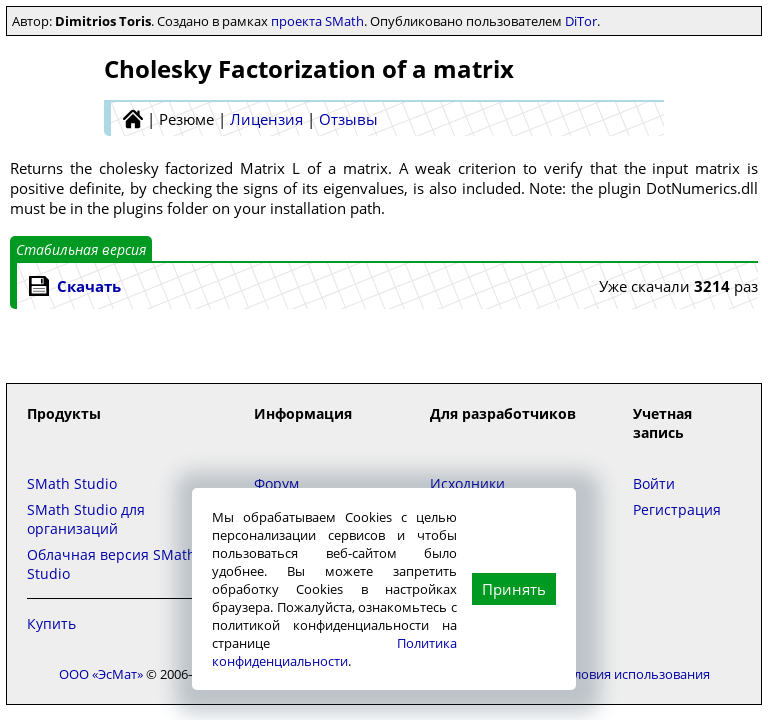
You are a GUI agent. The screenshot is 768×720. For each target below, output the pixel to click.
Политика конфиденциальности (334, 652)
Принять (514, 589)
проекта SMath (317, 21)
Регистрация (677, 509)
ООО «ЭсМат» (101, 674)
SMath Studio (72, 483)
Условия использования (635, 674)
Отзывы (348, 119)
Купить (51, 623)
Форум (276, 483)
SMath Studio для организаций (86, 519)
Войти (654, 483)
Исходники (467, 483)
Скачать (89, 286)
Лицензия (266, 119)
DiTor (581, 21)
